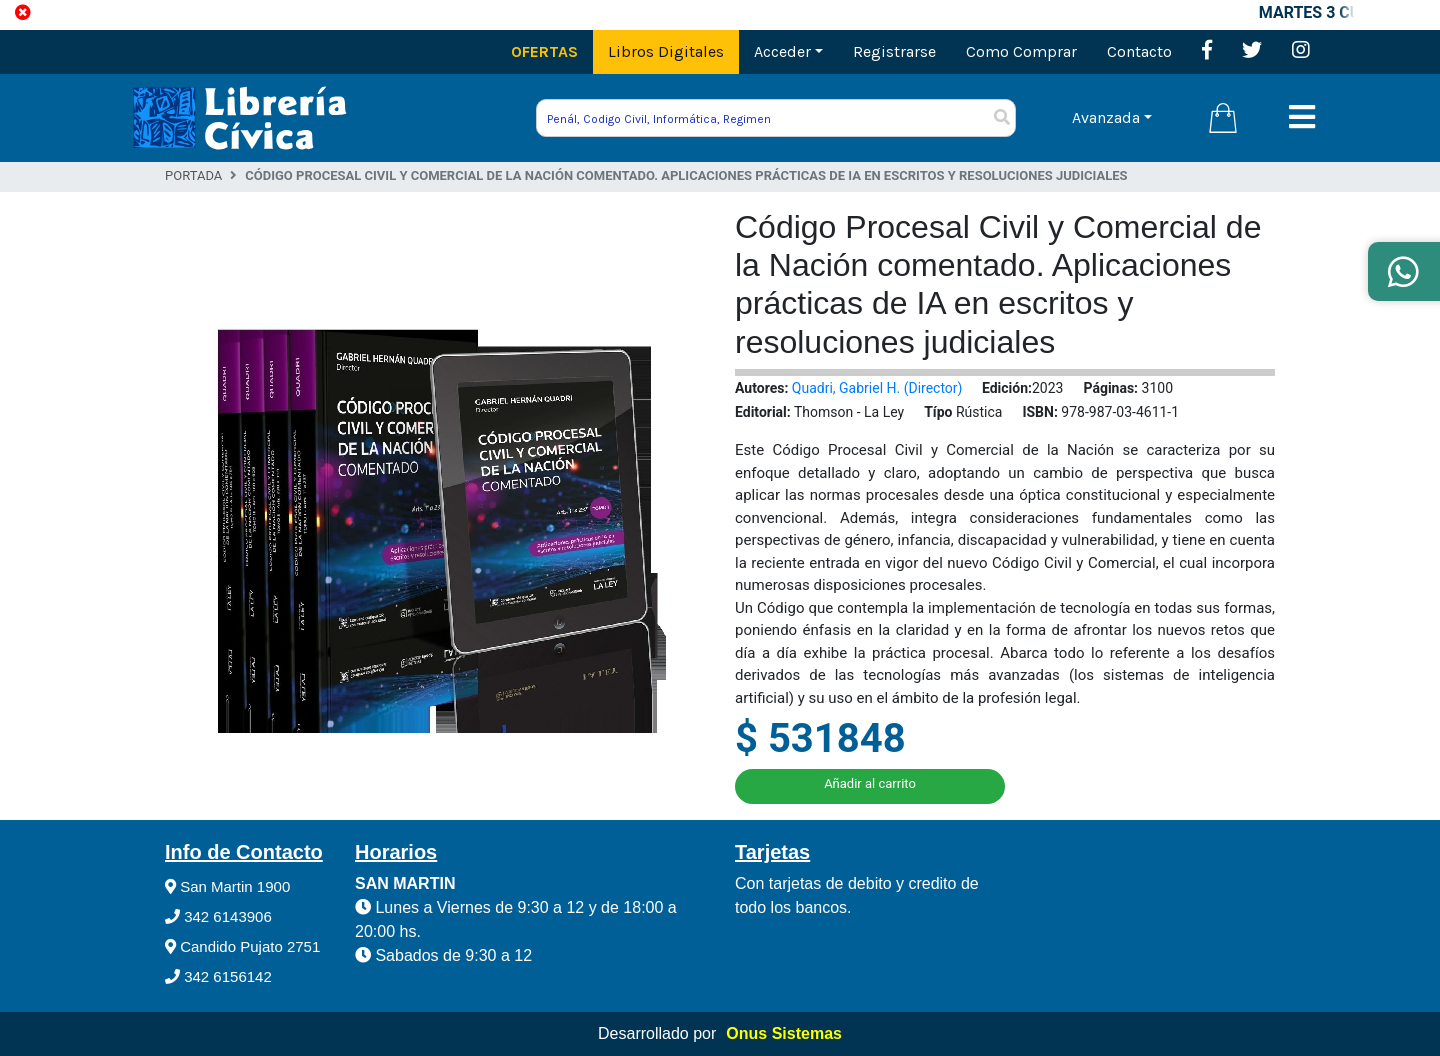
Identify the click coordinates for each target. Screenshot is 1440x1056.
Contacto (1139, 51)
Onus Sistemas (784, 1033)
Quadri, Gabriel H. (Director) (877, 388)
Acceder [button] (782, 51)
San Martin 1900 (227, 886)
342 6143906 (218, 916)
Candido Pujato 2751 (242, 946)
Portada (193, 175)
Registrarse (894, 51)
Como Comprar (1021, 51)
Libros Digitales (666, 51)
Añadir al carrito (870, 783)
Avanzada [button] (1106, 117)
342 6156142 (218, 976)
